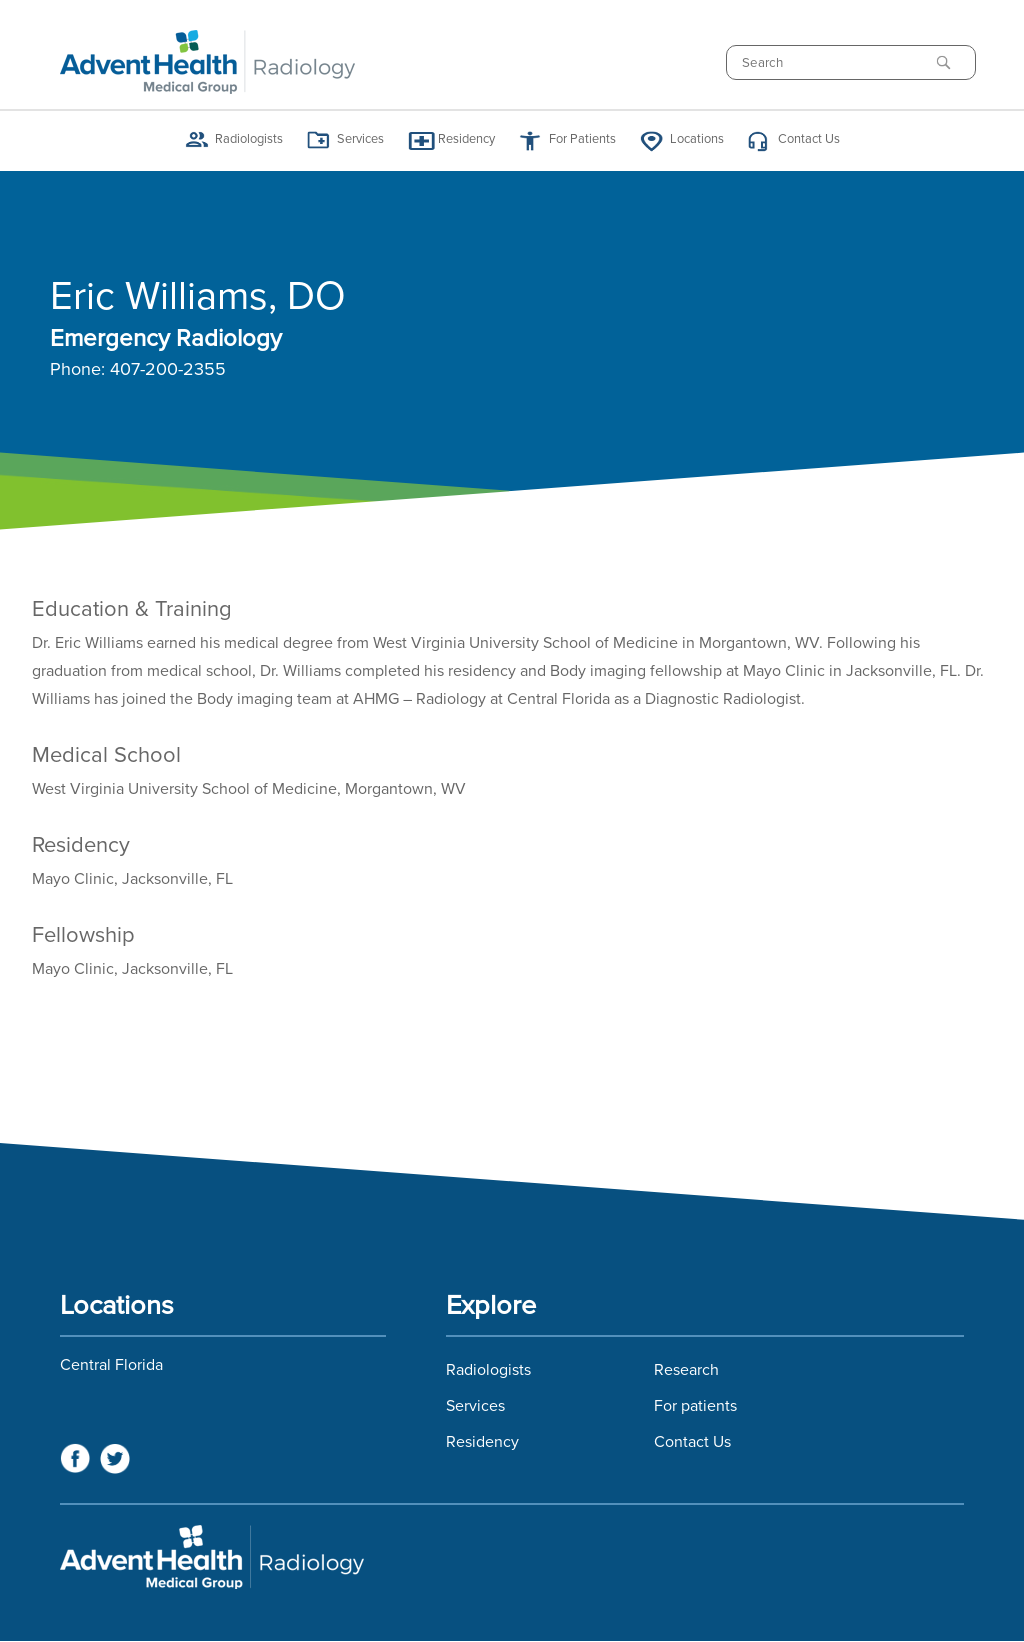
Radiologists (249, 139)
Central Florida (111, 1365)
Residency (466, 139)
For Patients (582, 139)
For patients (695, 1406)
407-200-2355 (168, 370)
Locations (697, 139)
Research (686, 1370)
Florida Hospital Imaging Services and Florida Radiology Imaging (512, 1557)
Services (360, 139)
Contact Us (809, 139)
